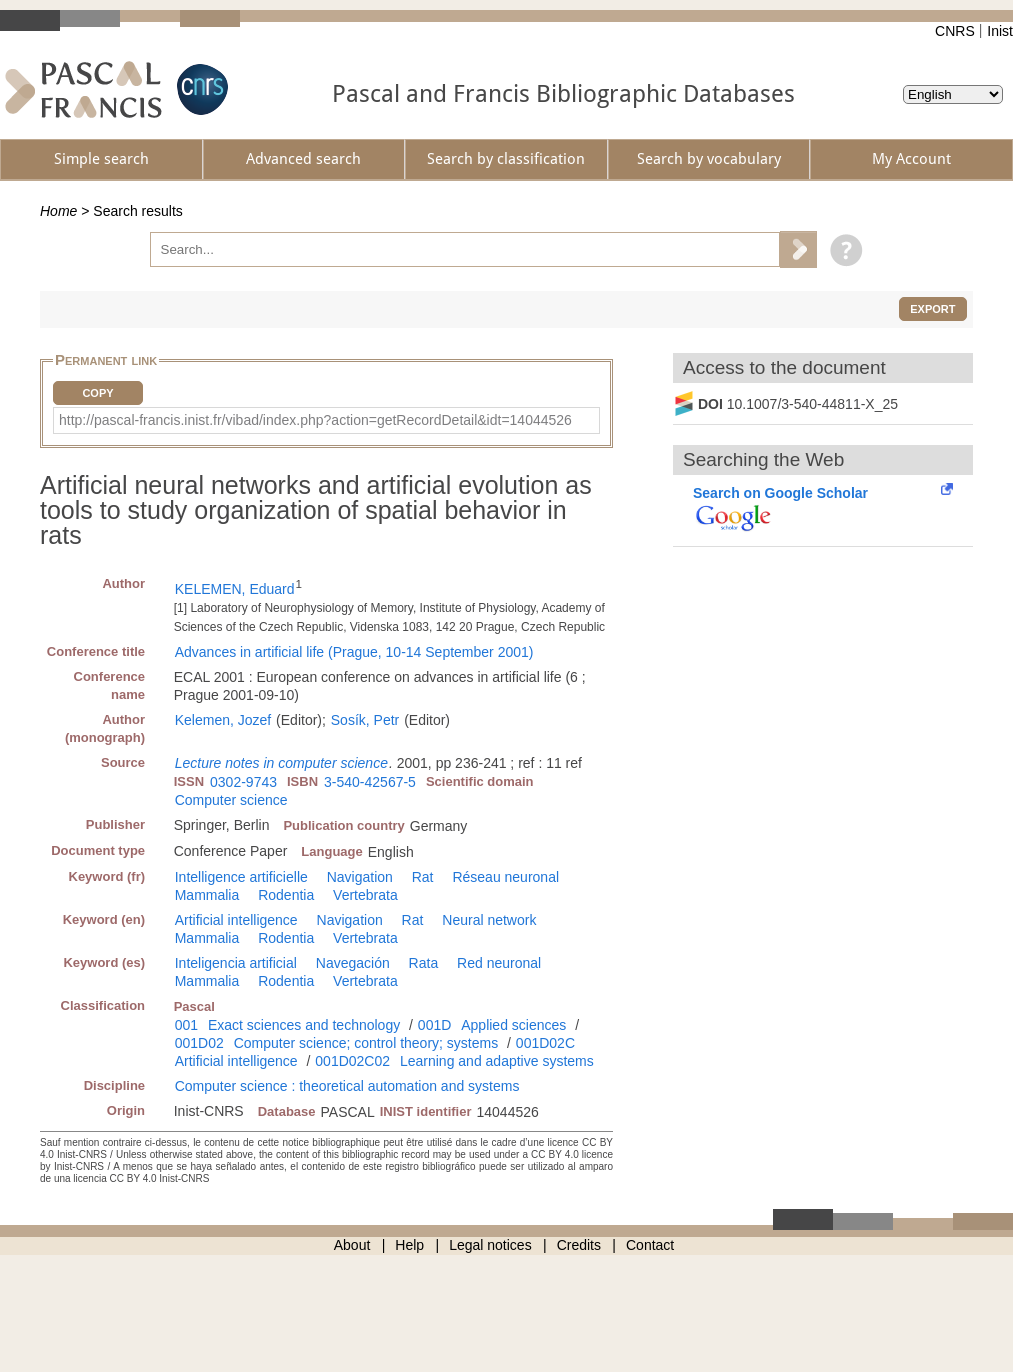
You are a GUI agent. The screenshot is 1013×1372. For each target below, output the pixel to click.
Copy (97, 393)
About (352, 1245)
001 (186, 1025)
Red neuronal (499, 963)
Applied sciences (513, 1025)
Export (932, 309)
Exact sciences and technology (304, 1025)
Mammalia (207, 895)
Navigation (360, 877)
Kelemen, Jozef (223, 720)
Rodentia (286, 895)
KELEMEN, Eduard (235, 589)
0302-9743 (243, 782)
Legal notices (490, 1245)
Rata (424, 963)
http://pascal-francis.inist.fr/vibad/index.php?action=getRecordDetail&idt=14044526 (315, 420)
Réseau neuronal (505, 877)
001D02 (199, 1043)
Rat (423, 877)
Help (409, 1245)
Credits (579, 1245)
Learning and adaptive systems (497, 1061)
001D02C (545, 1043)
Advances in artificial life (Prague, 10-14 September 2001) (354, 652)
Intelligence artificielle (241, 877)
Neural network (489, 920)
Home (58, 211)
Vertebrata (365, 895)
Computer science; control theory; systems (366, 1043)
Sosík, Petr (365, 720)
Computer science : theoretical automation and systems (347, 1086)
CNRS (955, 31)
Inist (1000, 31)
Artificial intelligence (236, 920)
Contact (650, 1245)
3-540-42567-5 (370, 782)
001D (434, 1025)
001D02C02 (352, 1061)
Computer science (231, 800)
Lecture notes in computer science (281, 763)
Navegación (353, 963)
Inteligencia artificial (236, 963)
